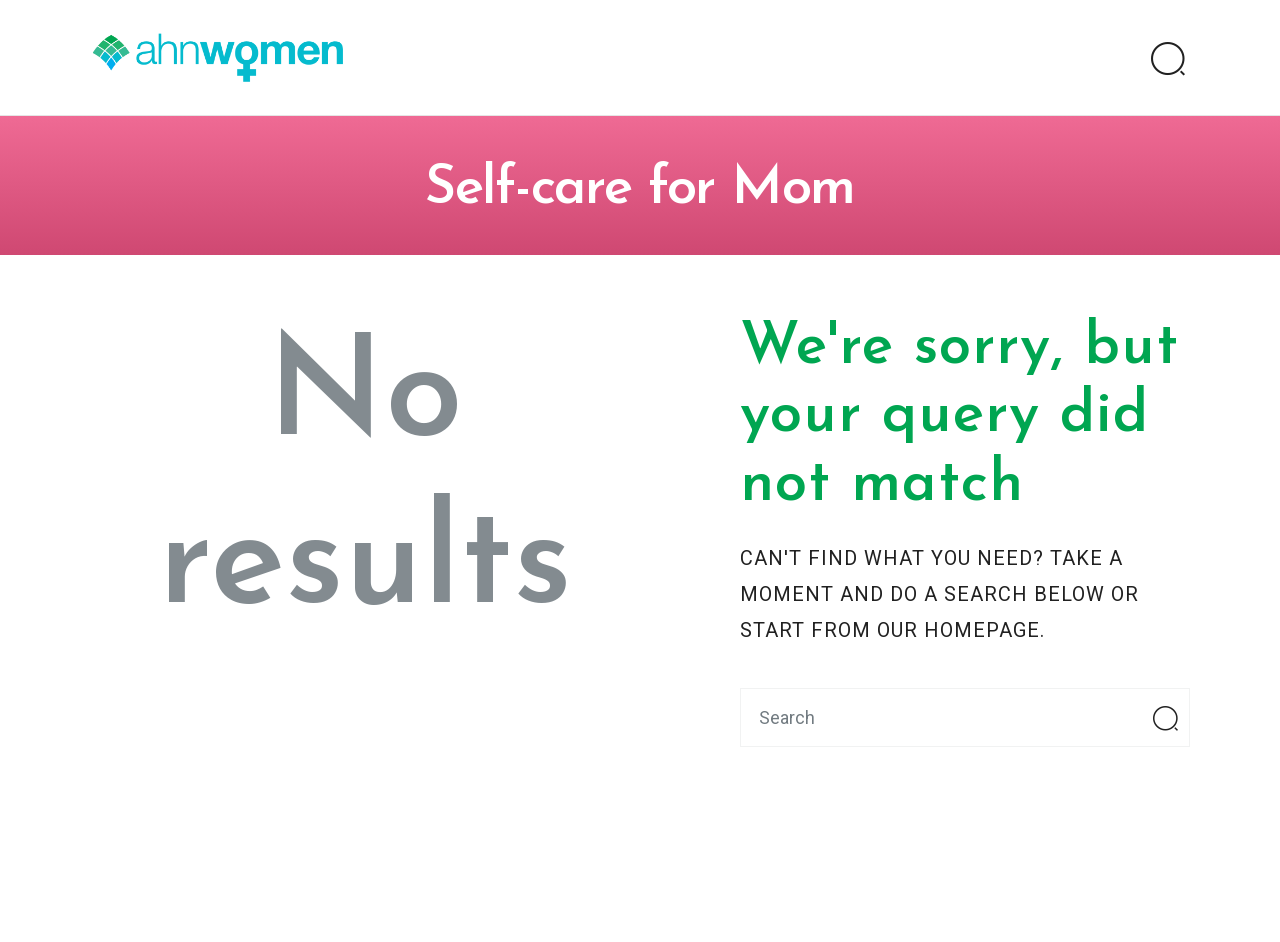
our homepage (958, 630)
